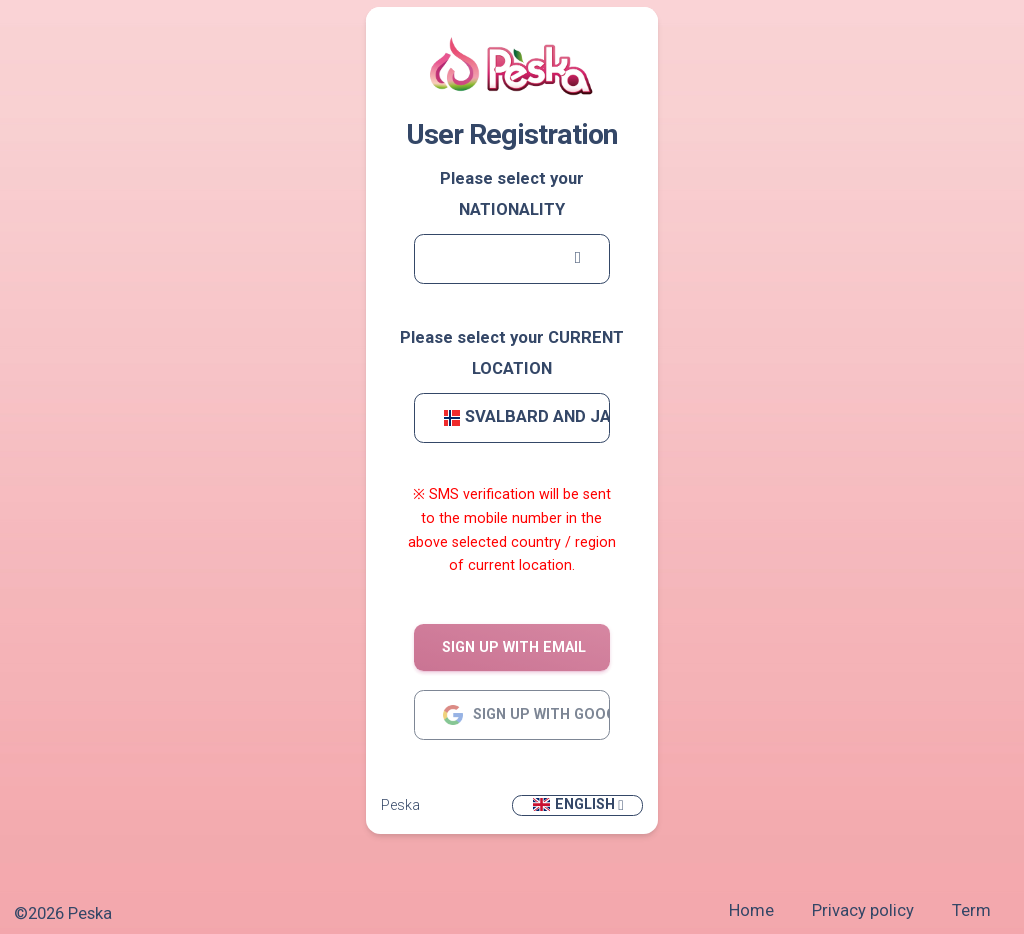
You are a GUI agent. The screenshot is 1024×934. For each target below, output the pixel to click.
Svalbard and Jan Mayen (526, 416)
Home (751, 910)
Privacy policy (863, 910)
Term (971, 910)
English (573, 805)
